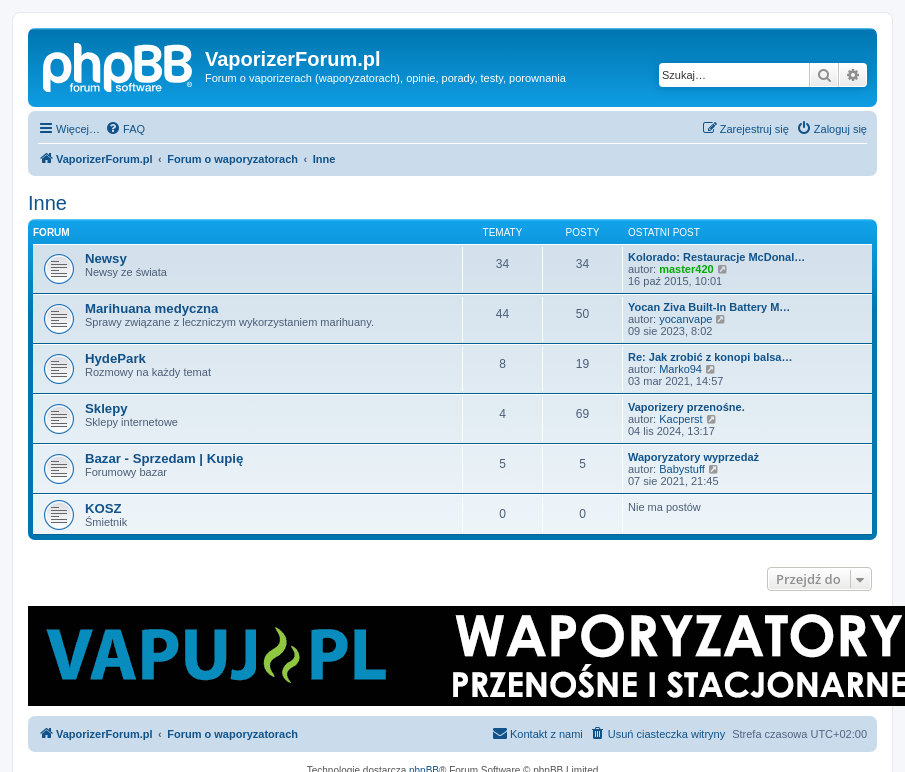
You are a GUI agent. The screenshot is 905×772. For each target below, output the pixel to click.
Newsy (106, 258)
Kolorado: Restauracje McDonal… (716, 257)
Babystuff (682, 469)
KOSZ (103, 508)
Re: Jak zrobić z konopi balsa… (710, 357)
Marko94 (680, 369)
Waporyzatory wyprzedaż (693, 457)
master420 (686, 269)
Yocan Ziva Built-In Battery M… (709, 307)
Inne (47, 203)
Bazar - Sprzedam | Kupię (164, 458)
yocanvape (685, 319)
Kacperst (680, 419)
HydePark (115, 358)
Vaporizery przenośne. (686, 407)
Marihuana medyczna (151, 308)
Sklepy (106, 408)
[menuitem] (125, 129)
